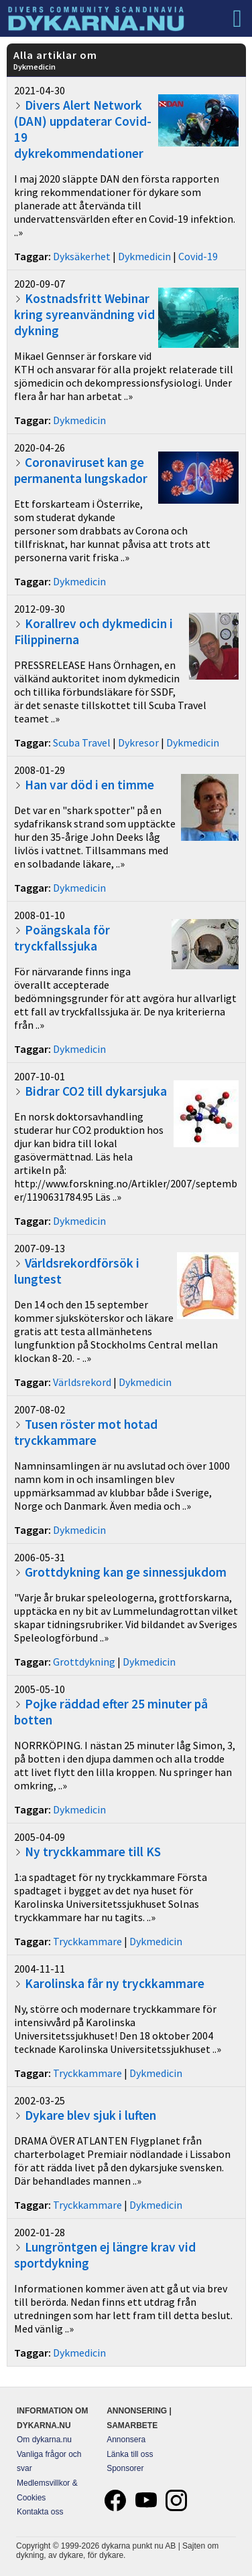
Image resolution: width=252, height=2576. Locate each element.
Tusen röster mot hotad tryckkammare (86, 1432)
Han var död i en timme (89, 785)
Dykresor (138, 742)
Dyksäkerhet (82, 256)
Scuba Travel (82, 742)
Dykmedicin (144, 256)
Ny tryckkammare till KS (93, 1852)
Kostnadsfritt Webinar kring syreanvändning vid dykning (84, 314)
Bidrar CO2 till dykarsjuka (96, 1091)
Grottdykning (84, 1661)
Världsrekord (82, 1382)
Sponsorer (125, 2468)
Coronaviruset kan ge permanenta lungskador (80, 470)
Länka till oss (130, 2454)
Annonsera (126, 2439)
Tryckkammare (87, 1941)
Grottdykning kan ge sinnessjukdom (126, 1572)
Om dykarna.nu (44, 2439)
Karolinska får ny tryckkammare (114, 1983)
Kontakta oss (40, 2511)
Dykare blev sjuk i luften (90, 2115)
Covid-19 (198, 256)
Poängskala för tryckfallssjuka (62, 938)
